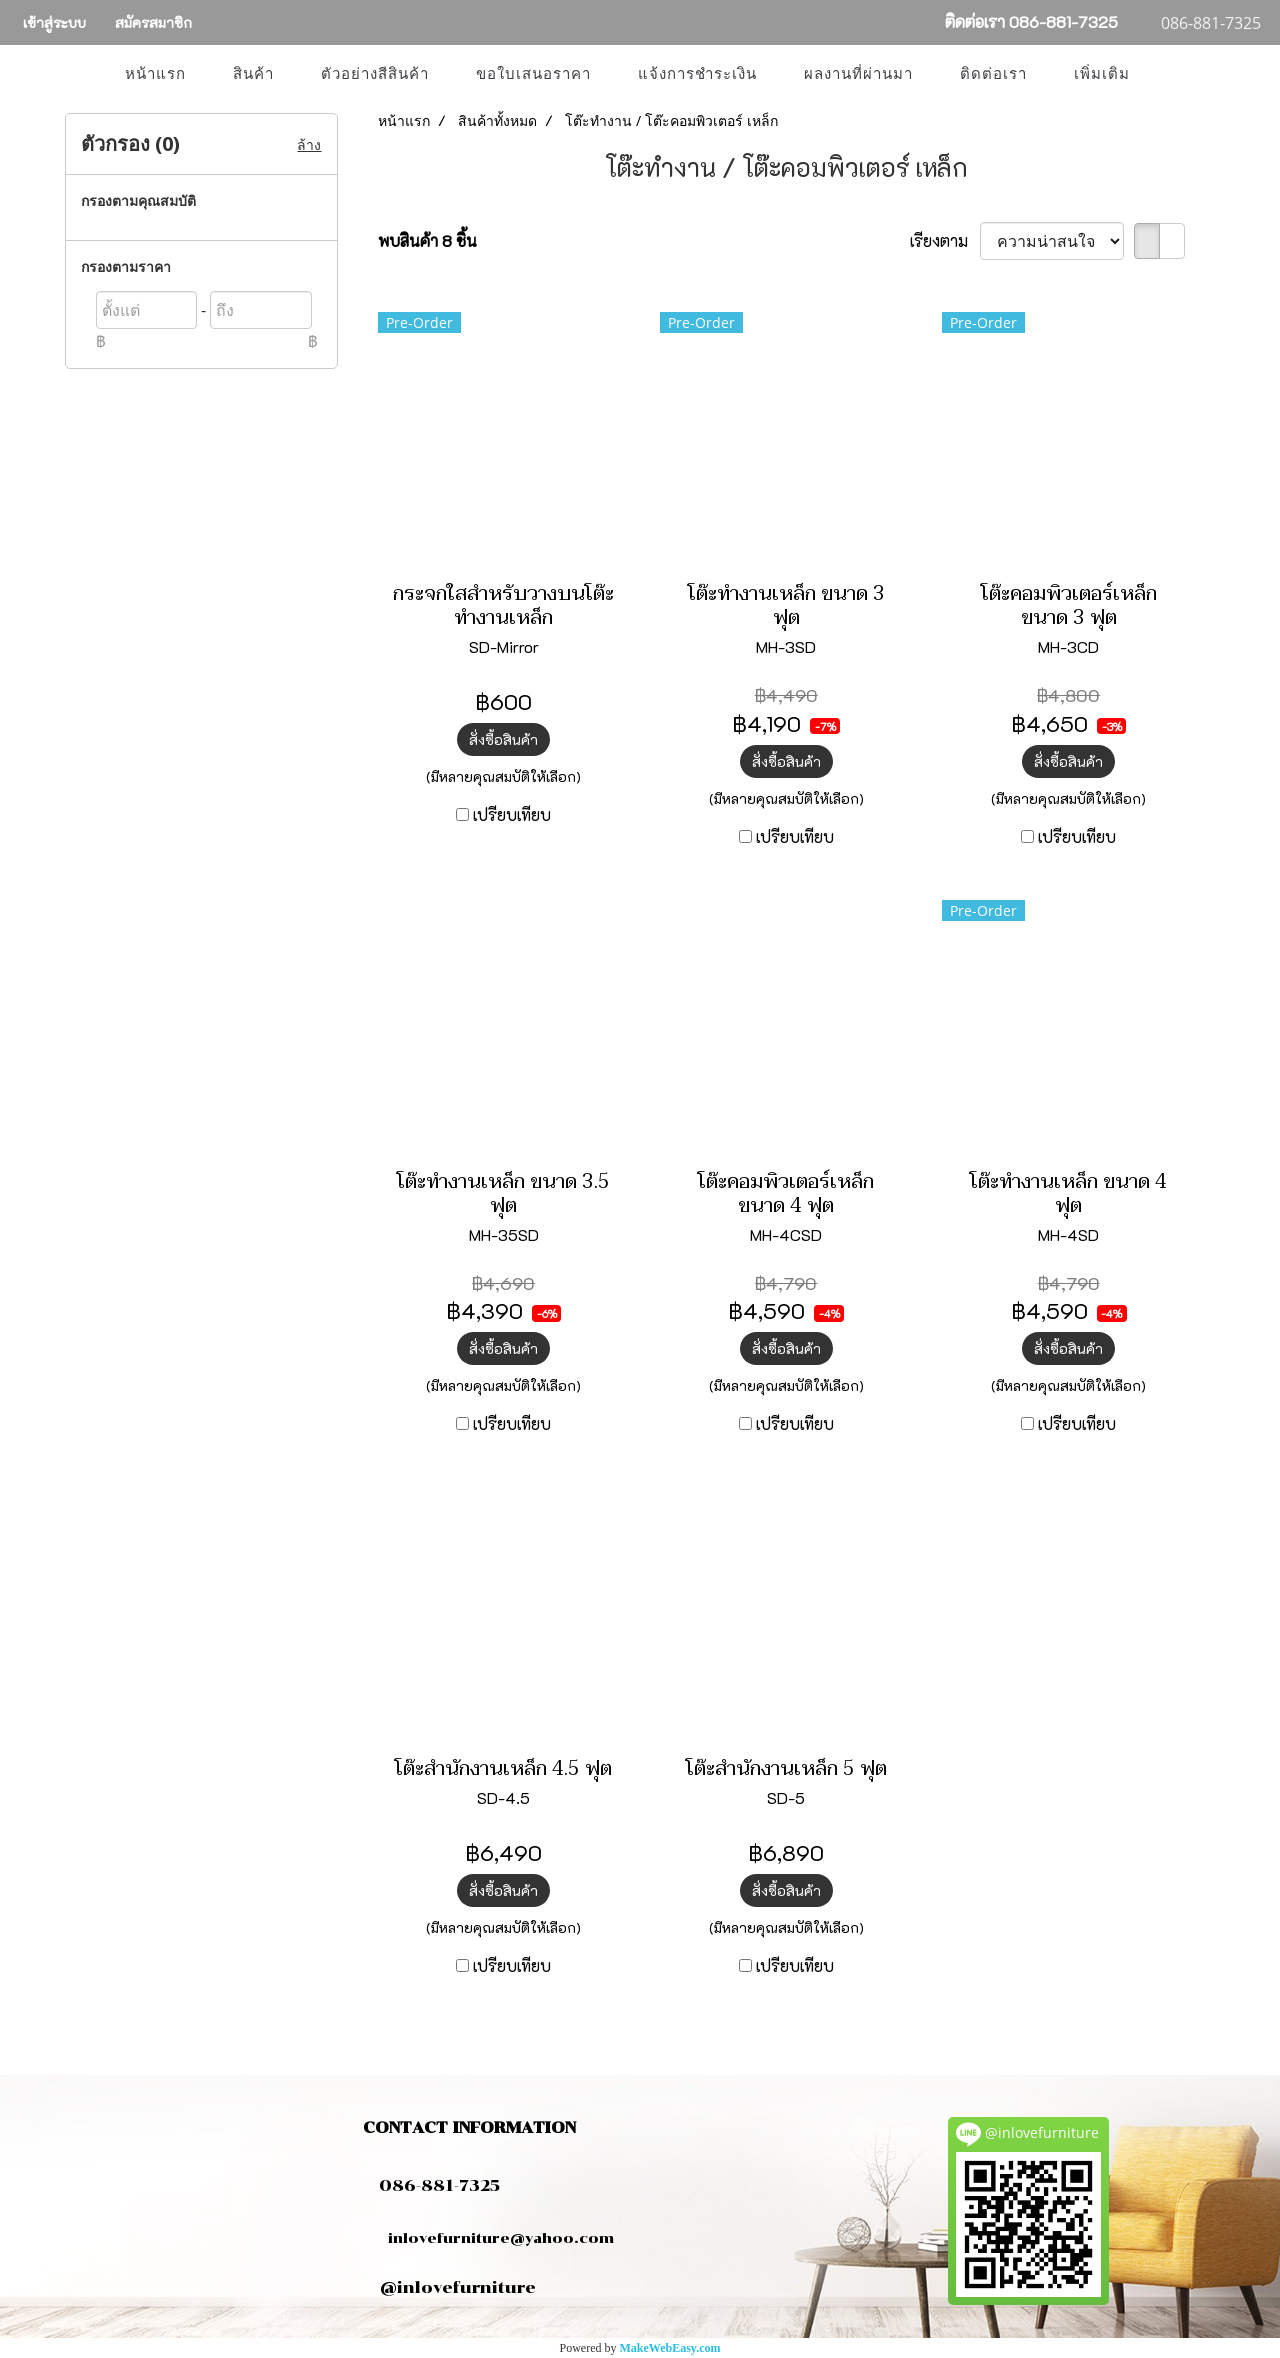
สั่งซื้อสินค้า (503, 739)
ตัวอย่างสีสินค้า (375, 74)
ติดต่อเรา (993, 74)
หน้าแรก (155, 74)
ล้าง (309, 144)
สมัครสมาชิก (153, 22)
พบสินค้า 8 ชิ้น (427, 240)
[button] (1171, 74)
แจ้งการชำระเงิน (697, 74)
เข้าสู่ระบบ (54, 22)
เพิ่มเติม (1102, 74)
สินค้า (253, 74)
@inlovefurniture (458, 2287)
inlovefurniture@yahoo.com (491, 2238)
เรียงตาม (945, 240)
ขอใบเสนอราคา (533, 74)
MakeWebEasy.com (670, 2348)
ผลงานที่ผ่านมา (858, 74)
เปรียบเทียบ (512, 814)
